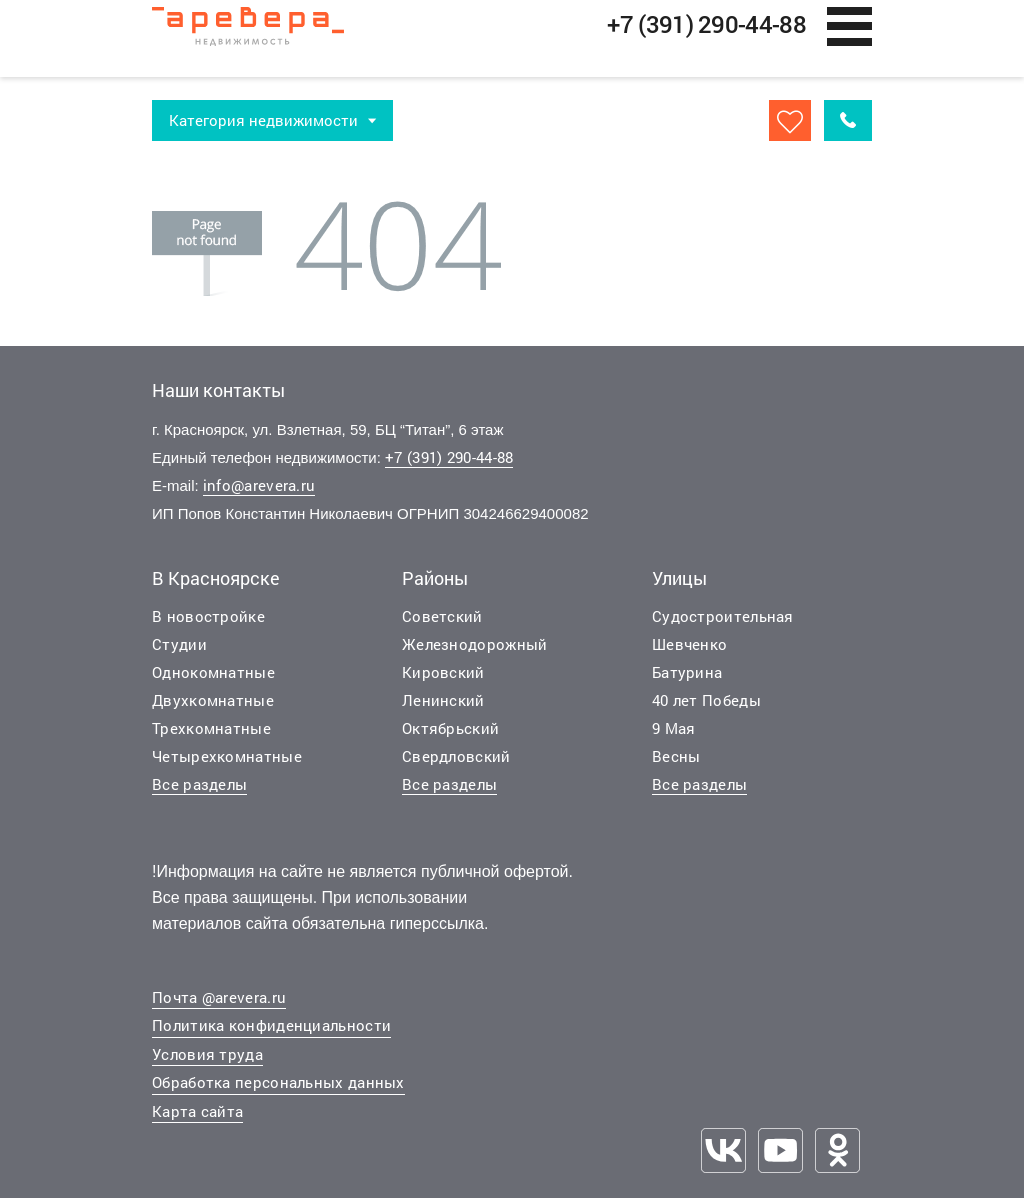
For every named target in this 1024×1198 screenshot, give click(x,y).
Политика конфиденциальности (271, 1028)
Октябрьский (450, 731)
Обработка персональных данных (278, 1085)
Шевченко (689, 647)
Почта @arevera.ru (219, 1000)
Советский (442, 619)
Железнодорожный (475, 647)
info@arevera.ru (259, 488)
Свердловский (456, 759)
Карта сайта (197, 1114)
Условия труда (207, 1057)
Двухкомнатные (213, 703)
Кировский (443, 675)
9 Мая (674, 731)
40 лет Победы (706, 703)
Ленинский (443, 703)
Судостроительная (723, 619)
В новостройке (208, 619)
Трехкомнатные (211, 731)
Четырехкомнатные (227, 759)
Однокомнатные (213, 675)
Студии (179, 647)
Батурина (687, 675)
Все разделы (199, 787)
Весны (676, 759)
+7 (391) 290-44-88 (449, 460)
